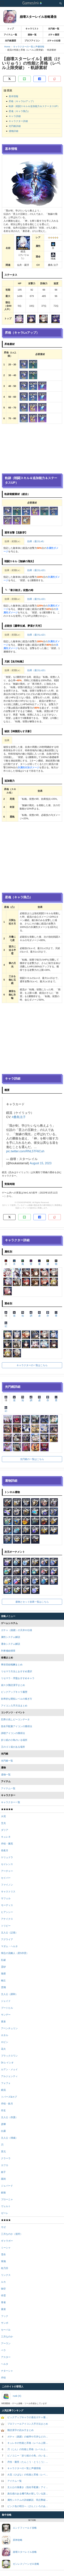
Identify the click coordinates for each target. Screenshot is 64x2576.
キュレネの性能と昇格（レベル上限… (27, 2443)
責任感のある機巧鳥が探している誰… (27, 2493)
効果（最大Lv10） (37, 570)
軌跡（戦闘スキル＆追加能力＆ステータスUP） (34, 106)
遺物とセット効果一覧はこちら (32, 1601)
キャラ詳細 (15, 116)
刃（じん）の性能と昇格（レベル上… (27, 2449)
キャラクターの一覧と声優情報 (24, 2468)
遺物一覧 (32, 34)
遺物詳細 (13, 131)
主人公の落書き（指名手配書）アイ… (27, 2487)
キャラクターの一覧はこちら (32, 1365)
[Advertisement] (32, 857)
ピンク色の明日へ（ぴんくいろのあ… (27, 2506)
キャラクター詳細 (18, 121)
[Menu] (2, 3)
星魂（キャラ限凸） (19, 111)
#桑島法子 (19, 1117)
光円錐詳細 (15, 126)
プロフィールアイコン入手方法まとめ (27, 2423)
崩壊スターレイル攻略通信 (38, 16)
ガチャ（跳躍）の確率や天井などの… (27, 2436)
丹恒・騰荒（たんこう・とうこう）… (27, 2462)
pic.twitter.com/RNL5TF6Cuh (25, 1151)
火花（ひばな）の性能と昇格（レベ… (27, 2474)
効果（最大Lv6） (36, 541)
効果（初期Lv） (13, 541)
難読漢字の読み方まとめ (20, 2430)
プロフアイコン (32, 40)
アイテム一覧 (14, 2481)
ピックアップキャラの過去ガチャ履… (27, 2417)
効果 (7, 740)
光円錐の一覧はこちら (32, 1459)
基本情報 (13, 96)
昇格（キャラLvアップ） (22, 101)
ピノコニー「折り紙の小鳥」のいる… (27, 2455)
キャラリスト (32, 28)
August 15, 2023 (40, 1163)
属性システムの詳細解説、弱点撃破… (27, 2500)
